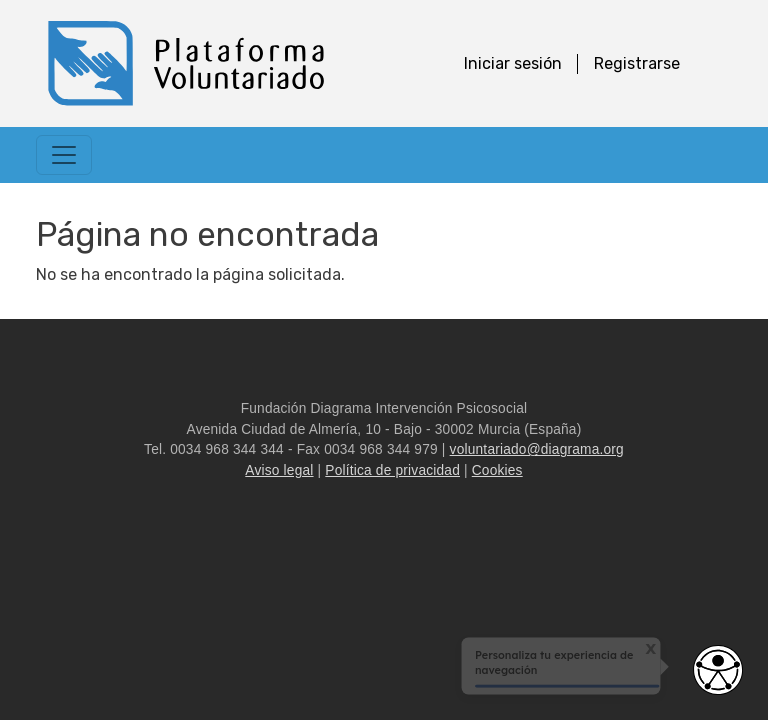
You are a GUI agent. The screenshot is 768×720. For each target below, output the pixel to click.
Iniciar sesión (513, 63)
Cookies (497, 470)
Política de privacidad (392, 470)
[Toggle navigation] (64, 155)
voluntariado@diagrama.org (537, 449)
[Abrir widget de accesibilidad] (718, 670)
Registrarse (637, 63)
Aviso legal (279, 470)
